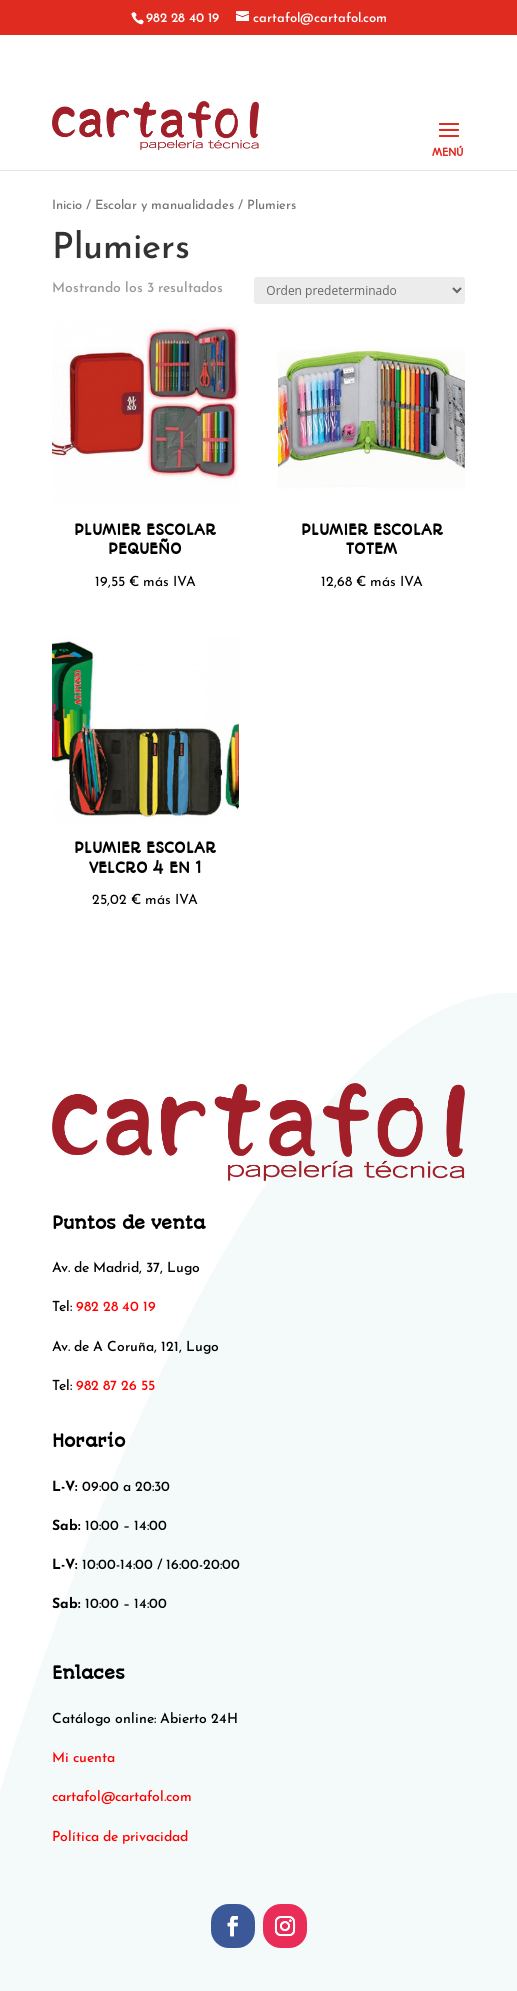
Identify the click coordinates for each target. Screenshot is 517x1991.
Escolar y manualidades (164, 205)
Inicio (67, 205)
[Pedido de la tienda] (359, 290)
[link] (122, 1797)
